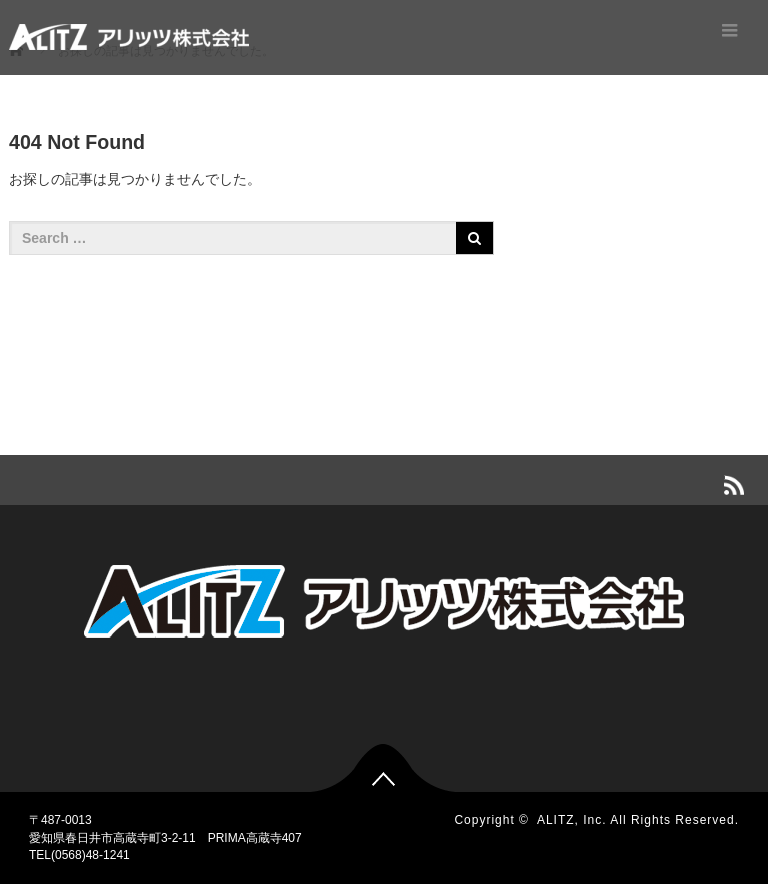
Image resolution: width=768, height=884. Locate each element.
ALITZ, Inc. (572, 820)
